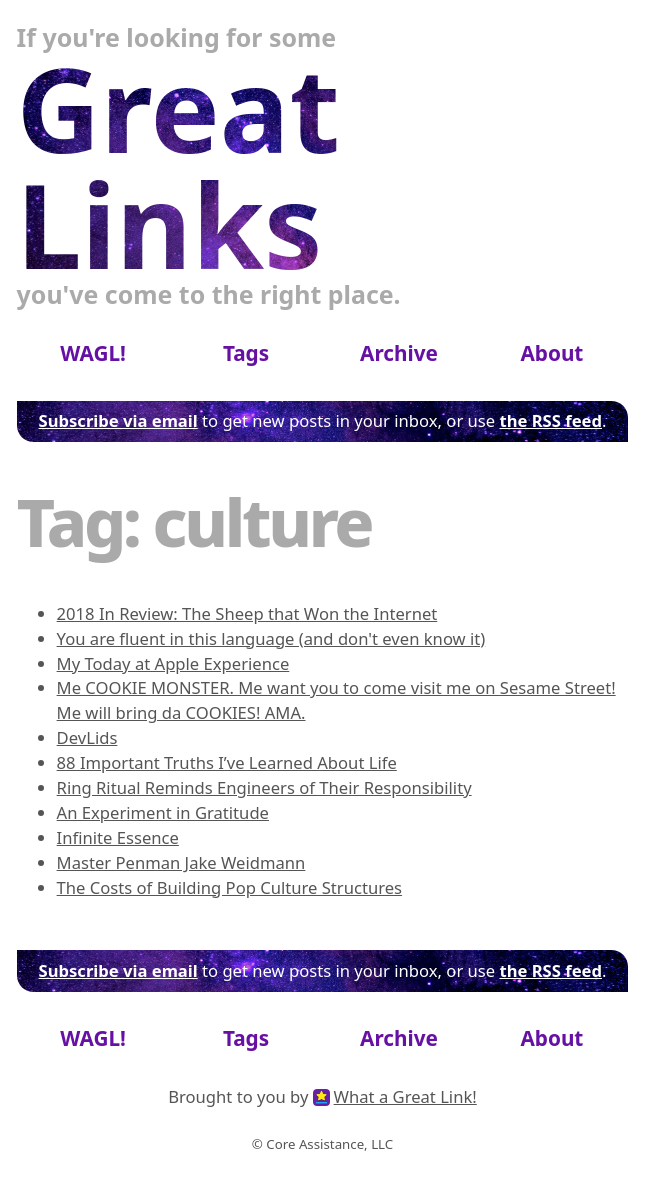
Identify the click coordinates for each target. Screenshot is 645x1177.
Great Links (178, 166)
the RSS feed (550, 420)
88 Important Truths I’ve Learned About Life (227, 762)
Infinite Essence (118, 837)
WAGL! (93, 353)
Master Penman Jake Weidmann (181, 862)
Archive (399, 353)
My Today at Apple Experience (173, 663)
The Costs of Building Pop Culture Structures (229, 887)
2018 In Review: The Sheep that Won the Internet (247, 613)
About (551, 353)
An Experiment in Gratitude (163, 812)
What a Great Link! (405, 1096)
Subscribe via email (118, 420)
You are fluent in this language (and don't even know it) (271, 638)
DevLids (87, 737)
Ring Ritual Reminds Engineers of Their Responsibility (264, 787)
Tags (246, 353)
